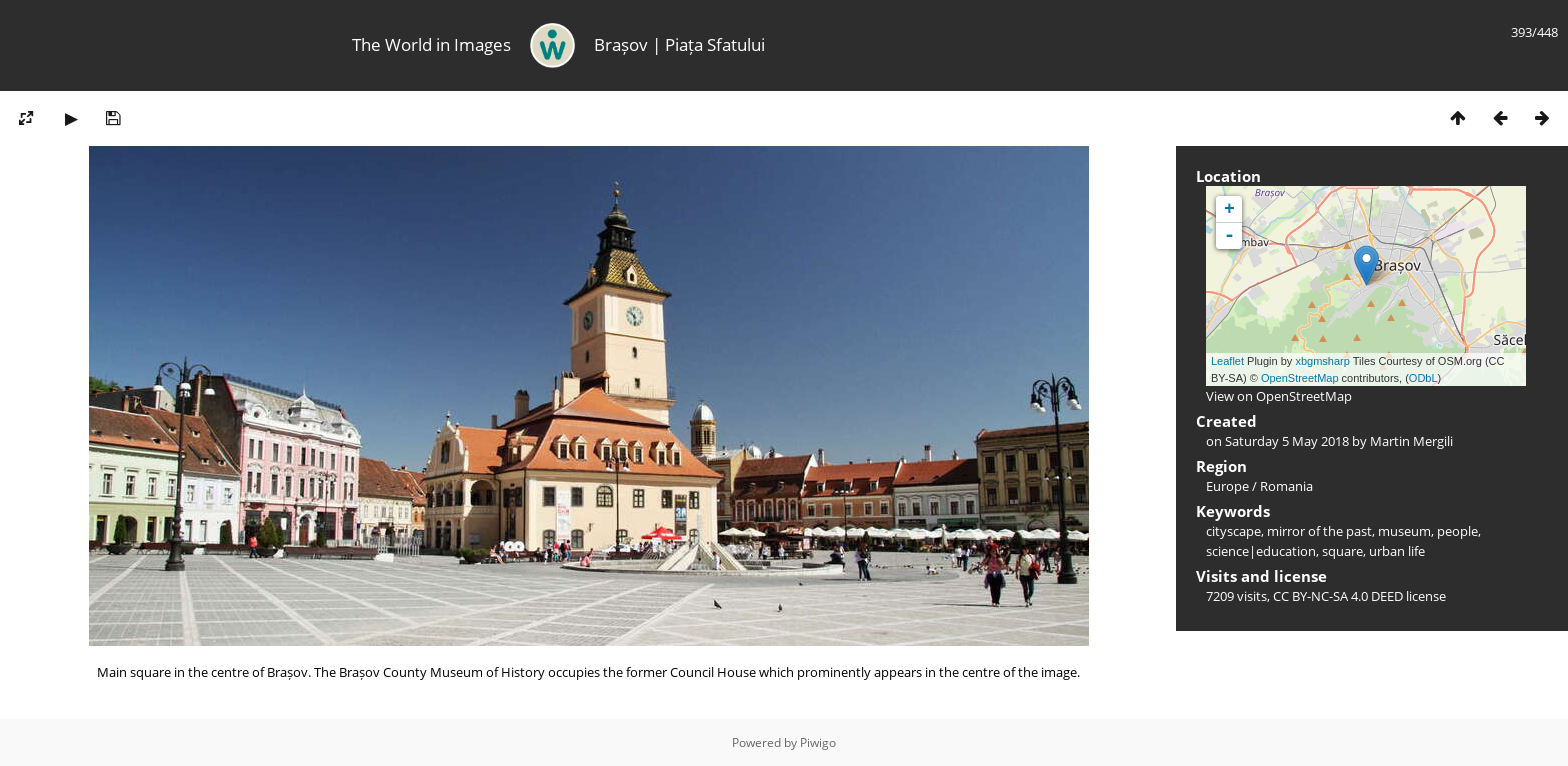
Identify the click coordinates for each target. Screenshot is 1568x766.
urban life (1397, 551)
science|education (1261, 551)
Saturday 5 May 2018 (1287, 441)
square (1342, 551)
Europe (1227, 486)
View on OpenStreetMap (1279, 396)
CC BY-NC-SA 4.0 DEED (1338, 596)
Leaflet (1227, 361)
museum (1404, 531)
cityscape (1233, 531)
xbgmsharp (1322, 361)
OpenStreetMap (1300, 378)
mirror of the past (1319, 531)
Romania (1286, 486)
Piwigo (818, 742)
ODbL (1423, 378)
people (1457, 531)
